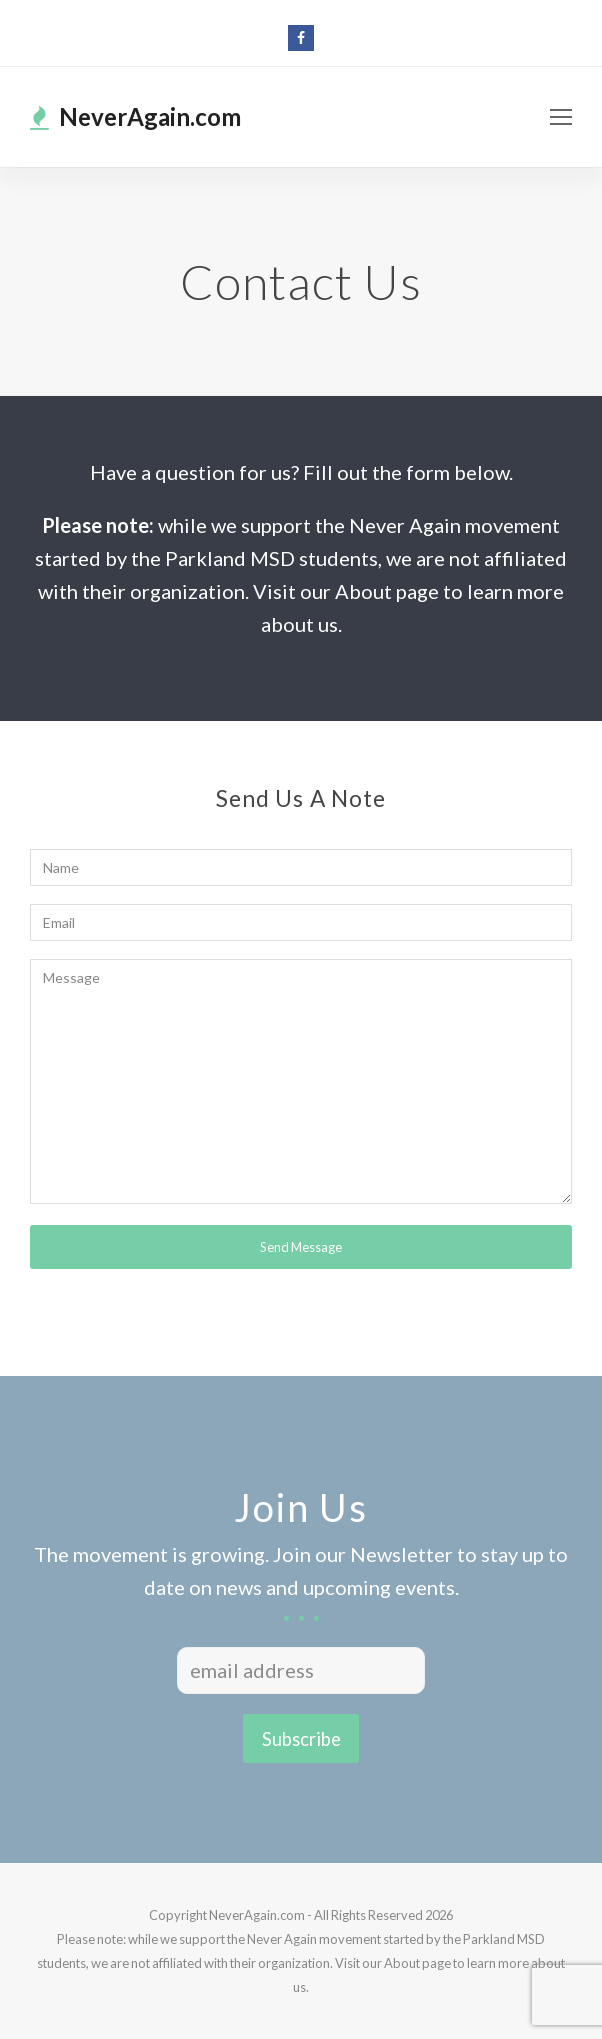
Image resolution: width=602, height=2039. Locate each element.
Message (301, 1081)
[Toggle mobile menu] (561, 117)
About (402, 1963)
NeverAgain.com (135, 116)
